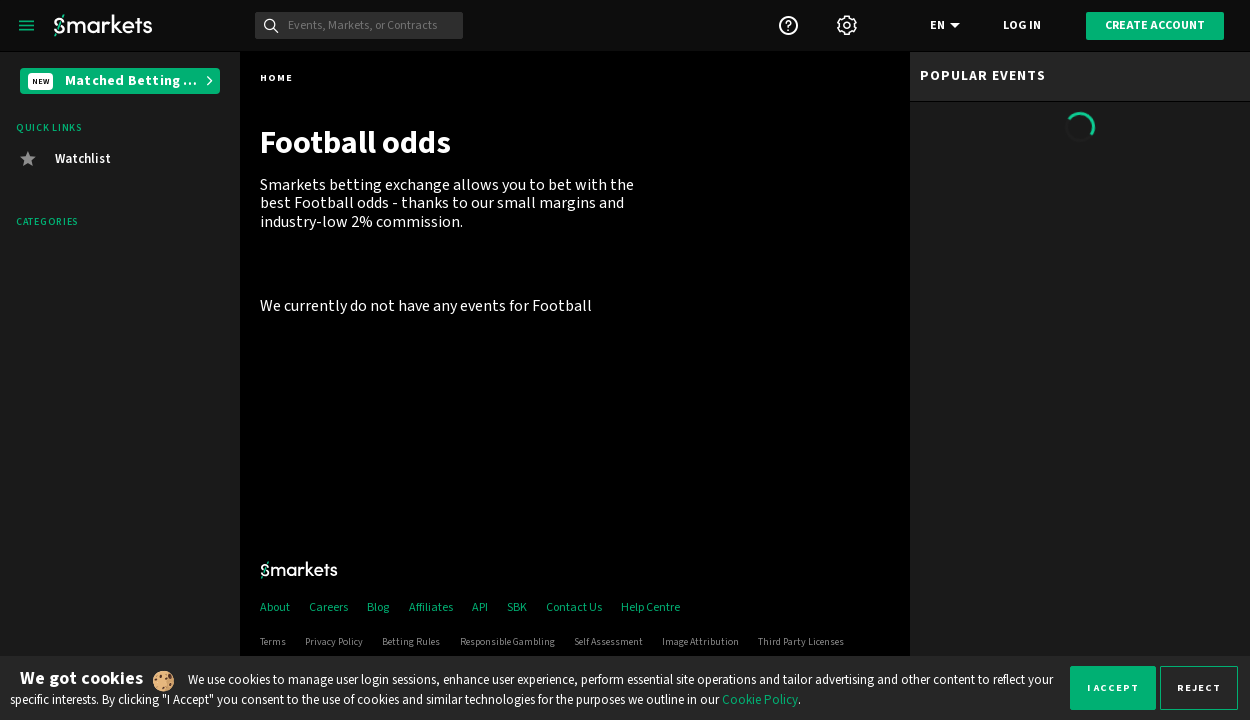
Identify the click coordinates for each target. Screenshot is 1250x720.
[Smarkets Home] (103, 25)
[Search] (370, 26)
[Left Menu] (26, 25)
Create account (1155, 25)
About (275, 607)
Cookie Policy (760, 700)
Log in (1022, 25)
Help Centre (650, 607)
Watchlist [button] (83, 159)
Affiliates (431, 607)
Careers (328, 607)
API (480, 607)
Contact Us (574, 607)
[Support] (788, 25)
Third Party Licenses (801, 642)
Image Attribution (700, 642)
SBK (517, 607)
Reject (1199, 687)
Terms (273, 642)
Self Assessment (608, 642)
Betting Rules (411, 642)
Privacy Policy (334, 642)
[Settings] (847, 25)
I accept (1113, 687)
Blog (378, 607)
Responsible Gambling (507, 642)
